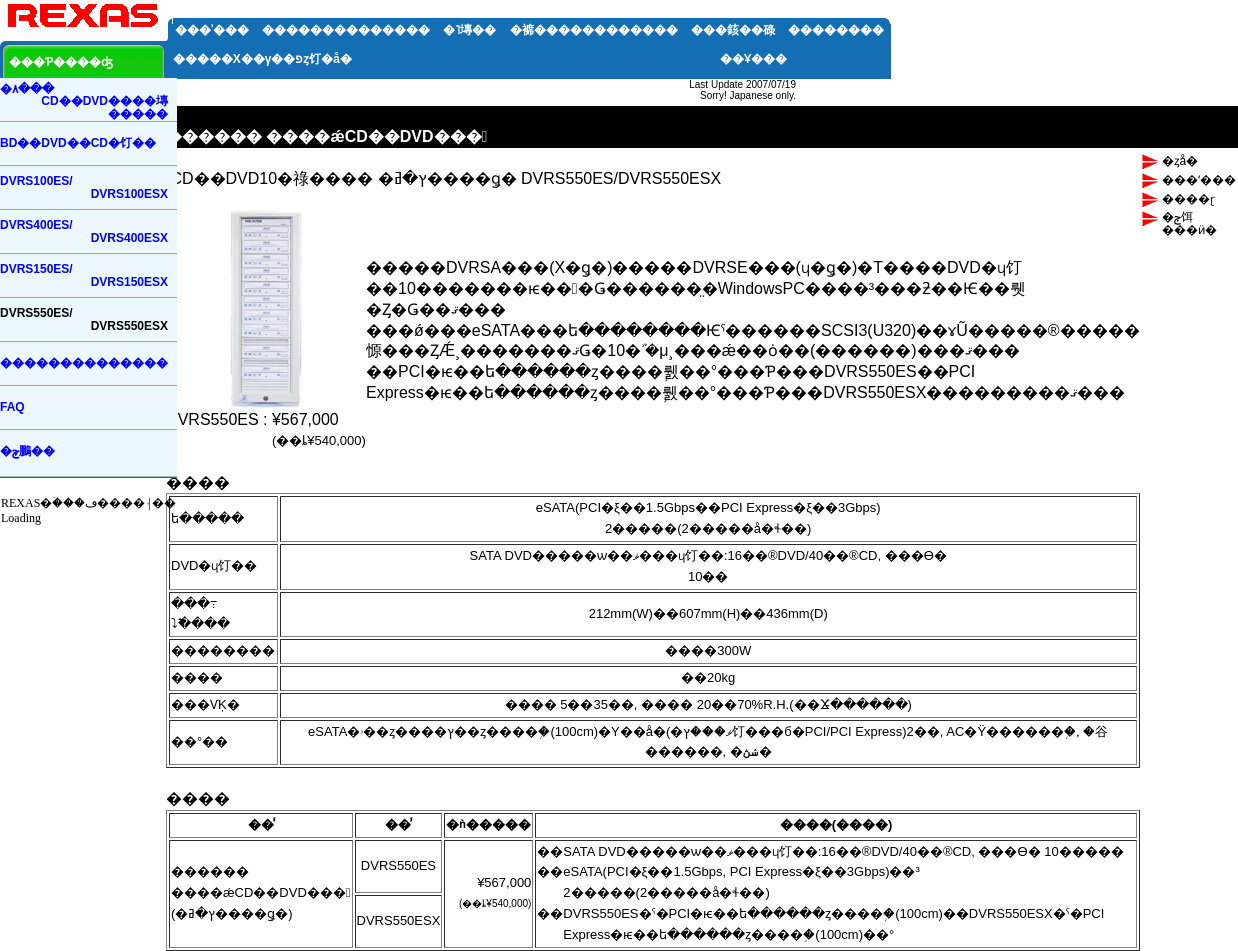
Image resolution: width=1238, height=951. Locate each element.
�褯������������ (594, 30)
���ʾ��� (212, 30)
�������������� (346, 30)
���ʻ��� (1199, 180)
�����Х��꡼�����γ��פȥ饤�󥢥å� (262, 59)
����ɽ (1188, 199)
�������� (836, 30)
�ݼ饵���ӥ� (1189, 223)
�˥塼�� (469, 30)
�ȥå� (1180, 161)
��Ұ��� (753, 59)
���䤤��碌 (733, 30)
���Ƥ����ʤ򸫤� (61, 62)
